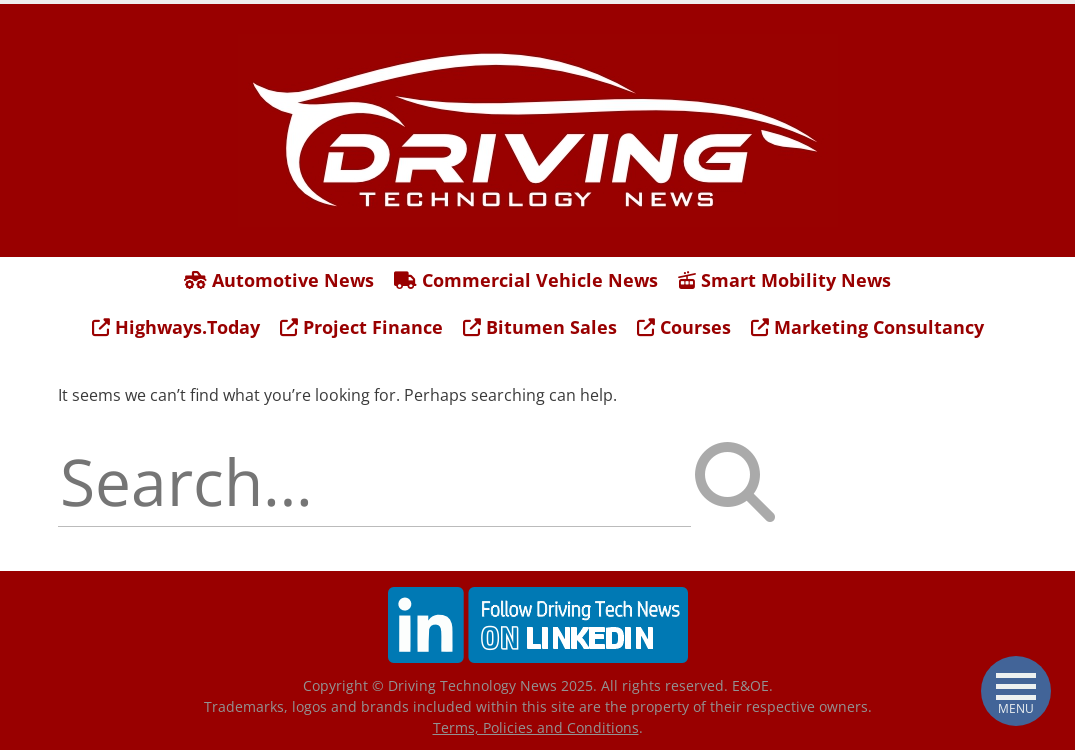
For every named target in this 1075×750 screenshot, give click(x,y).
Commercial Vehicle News (526, 280)
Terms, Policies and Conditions (536, 727)
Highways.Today (176, 327)
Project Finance (361, 327)
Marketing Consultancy (867, 327)
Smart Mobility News (784, 280)
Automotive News (279, 280)
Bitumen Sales (540, 327)
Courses (684, 327)
